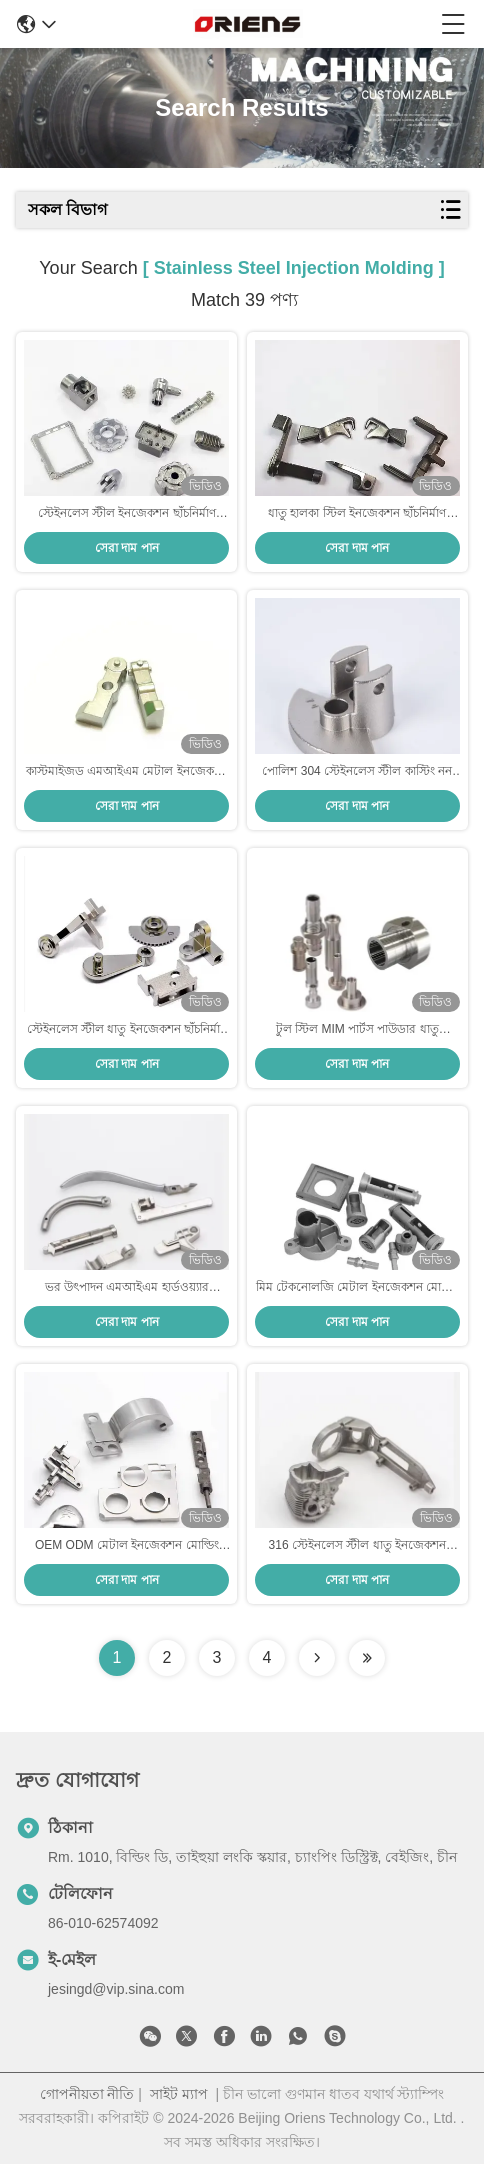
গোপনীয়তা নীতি (87, 2094)
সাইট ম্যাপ (179, 2094)
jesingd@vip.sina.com (116, 1989)
